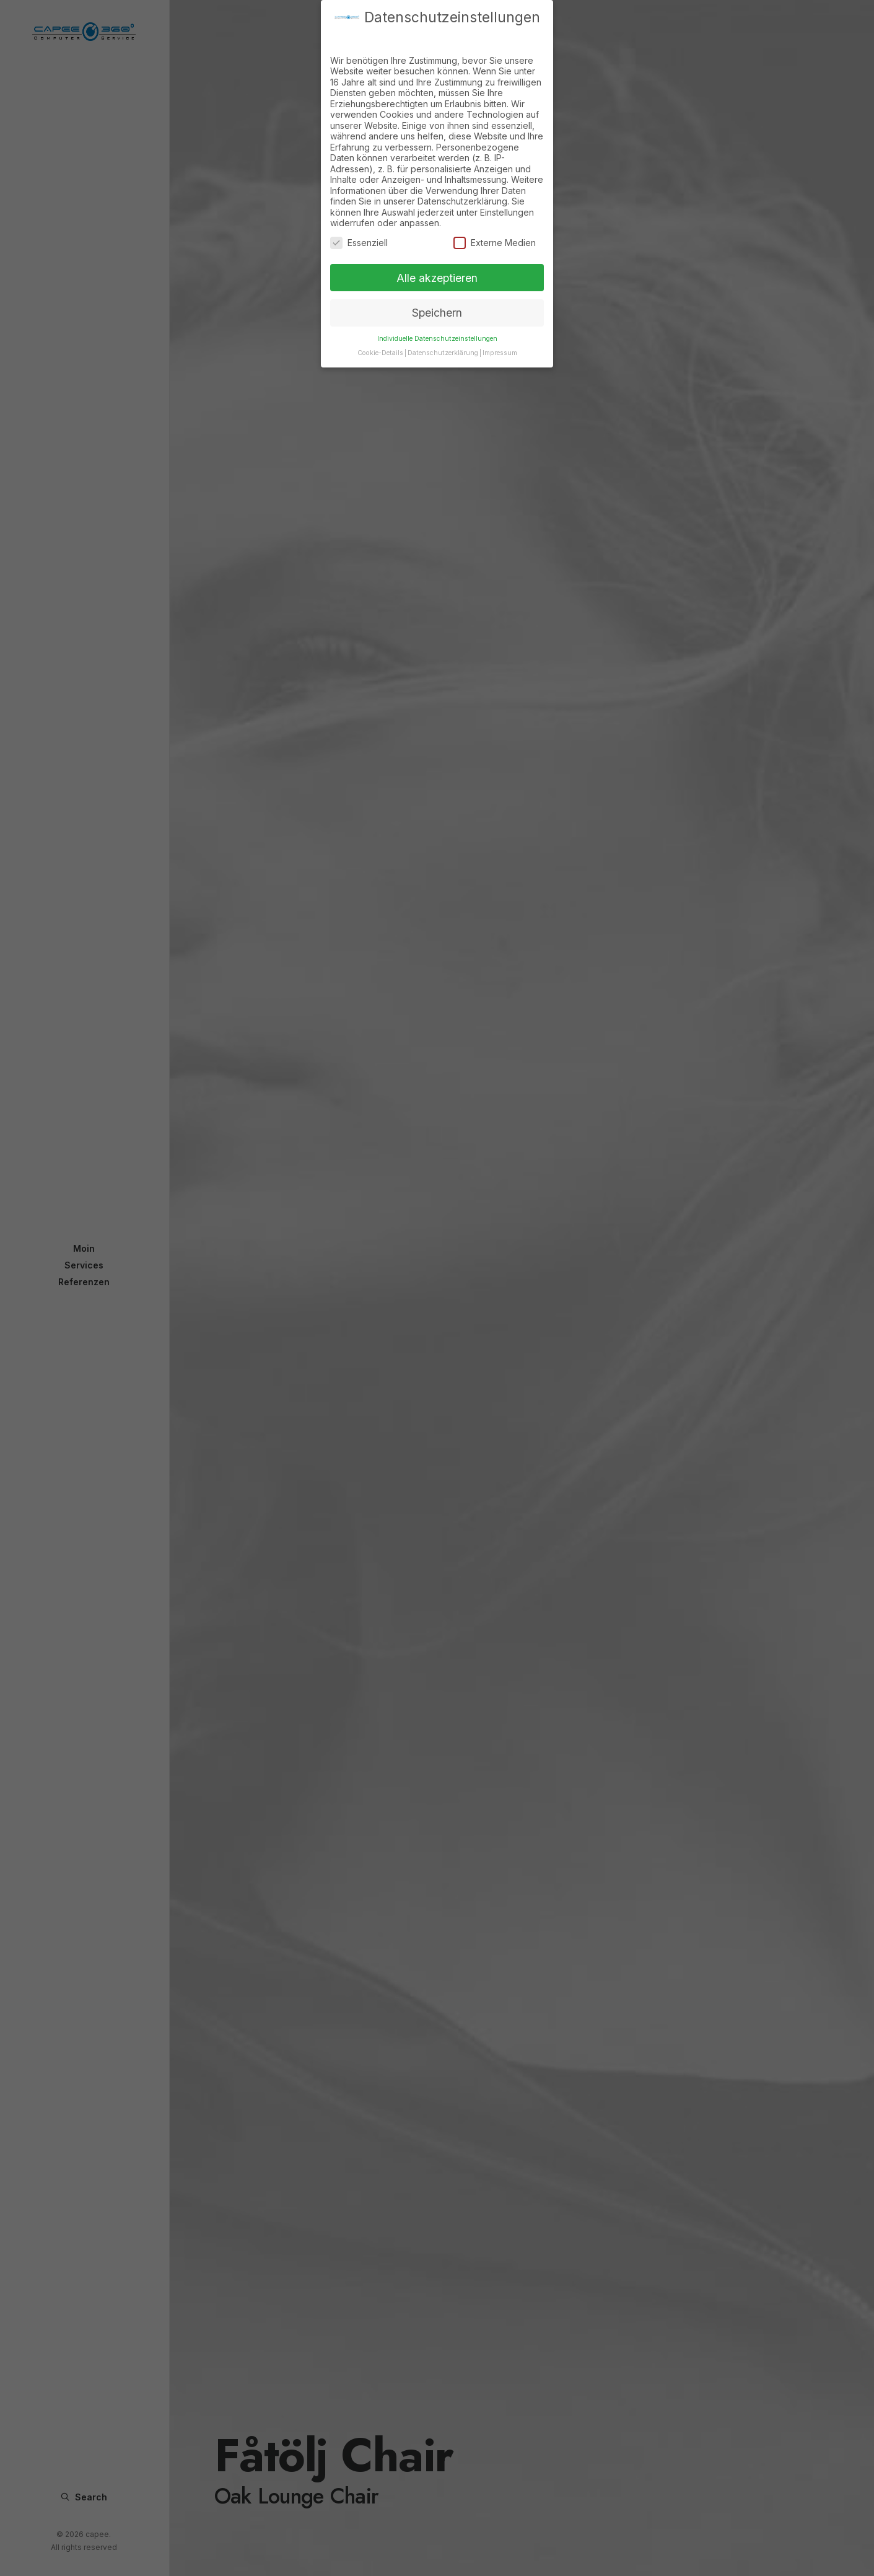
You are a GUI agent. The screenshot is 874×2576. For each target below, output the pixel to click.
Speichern (437, 298)
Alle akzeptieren (437, 263)
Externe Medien (494, 228)
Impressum (500, 339)
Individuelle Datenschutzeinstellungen (437, 324)
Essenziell (359, 228)
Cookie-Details (380, 339)
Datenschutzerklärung (443, 339)
